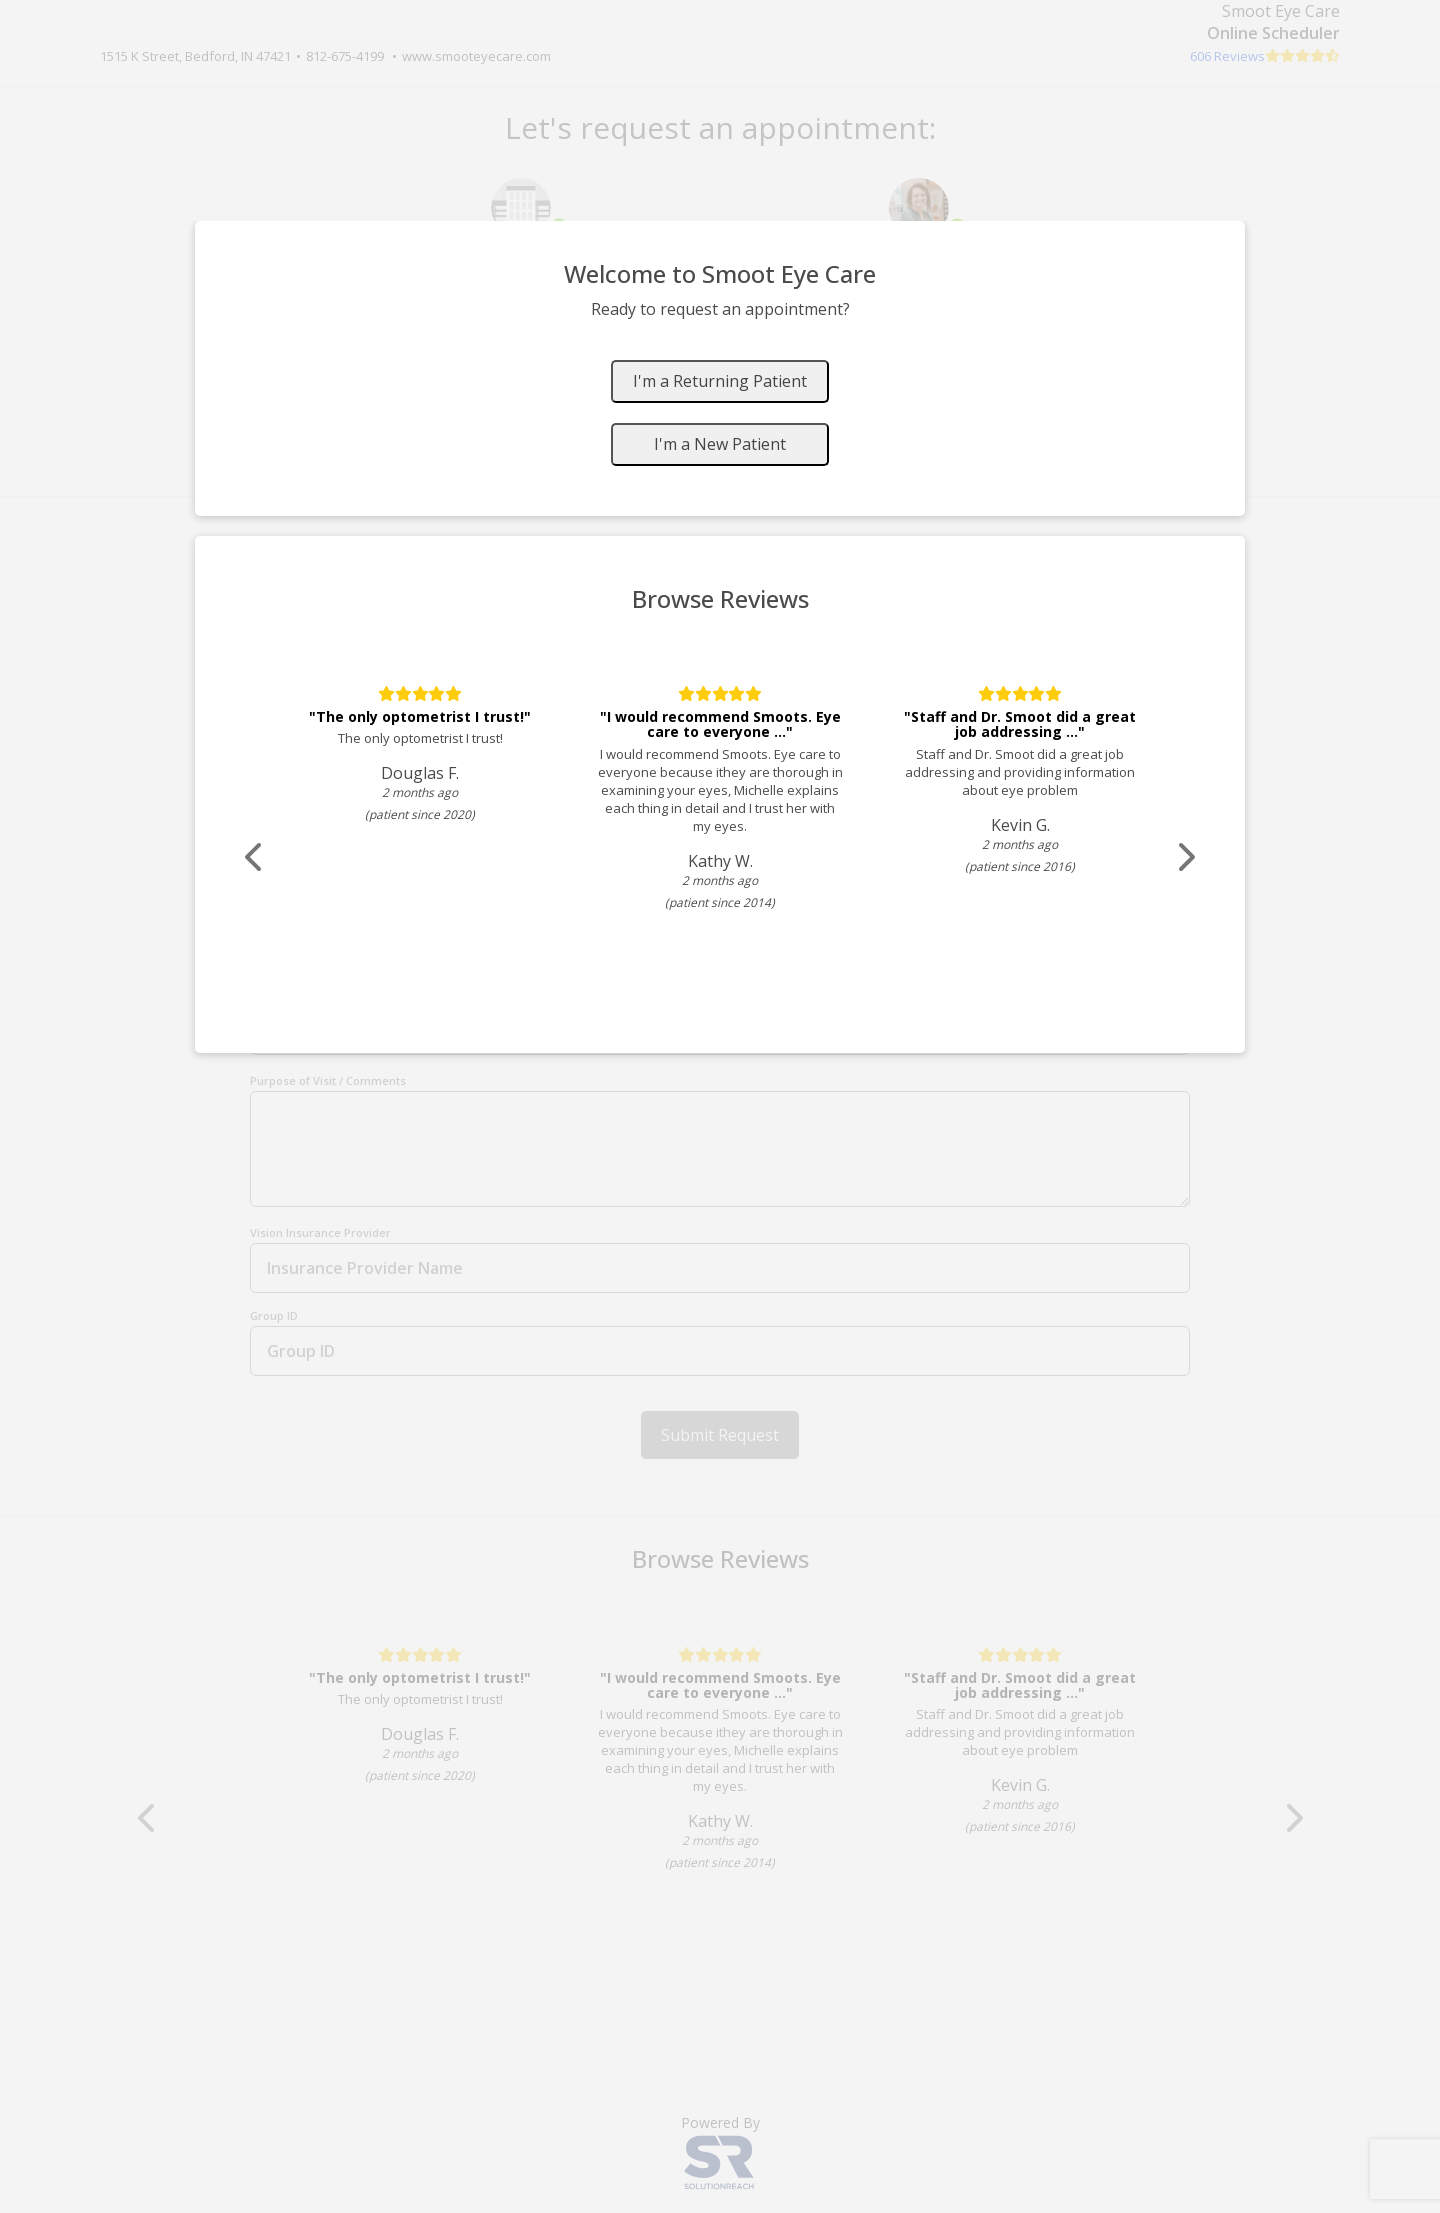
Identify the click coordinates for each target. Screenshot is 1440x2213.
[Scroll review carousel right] (1185, 857)
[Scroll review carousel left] (255, 857)
